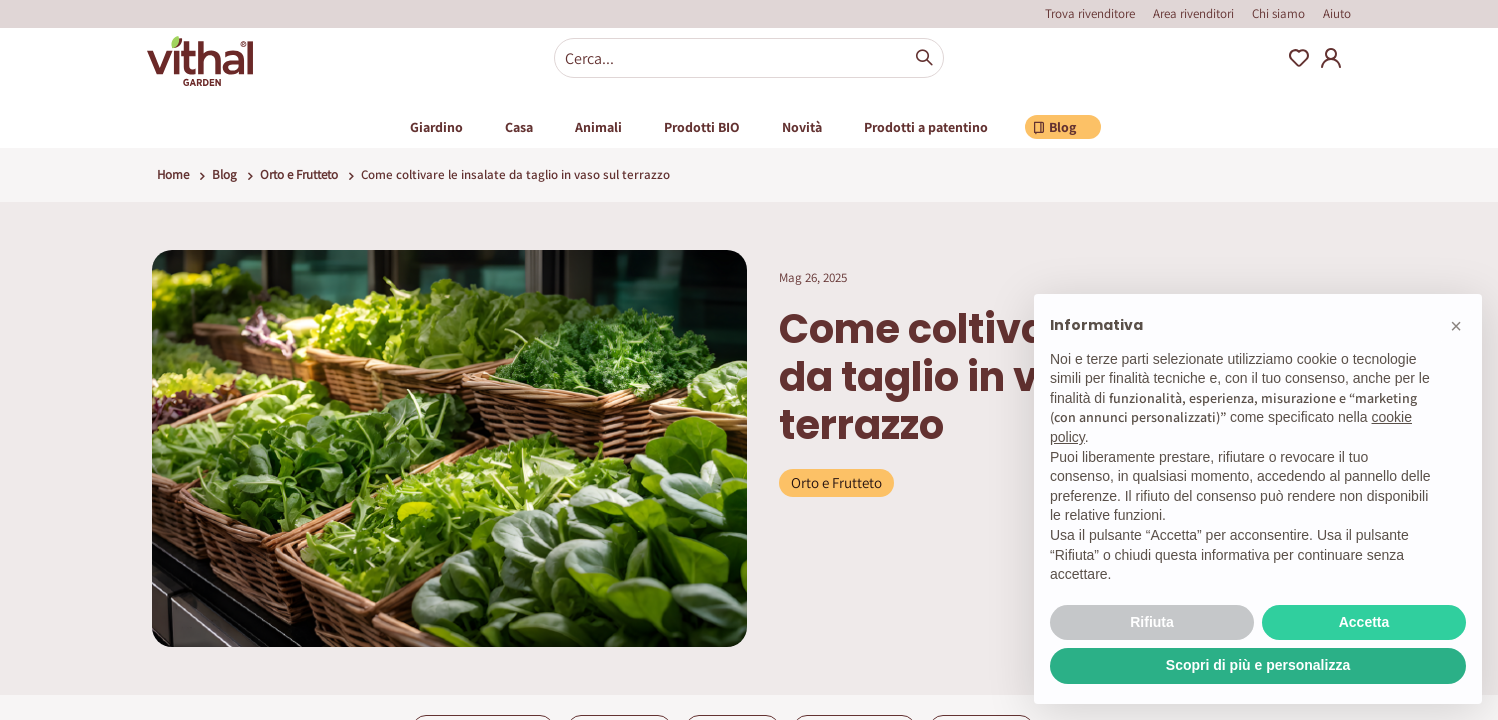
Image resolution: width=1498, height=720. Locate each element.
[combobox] (749, 58)
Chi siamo (1278, 13)
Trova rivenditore (1090, 13)
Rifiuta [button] (1152, 622)
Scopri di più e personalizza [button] (1258, 665)
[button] (1456, 326)
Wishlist (1299, 58)
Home (173, 174)
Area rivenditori (1193, 13)
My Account (1331, 58)
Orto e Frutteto (299, 174)
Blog (224, 174)
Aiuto (1337, 13)
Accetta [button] (1364, 622)
